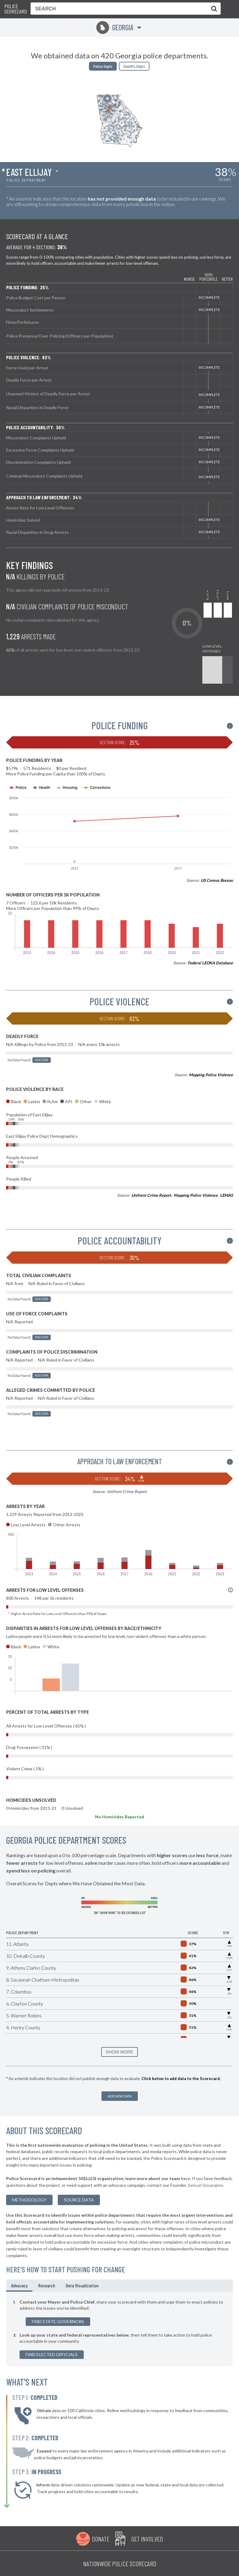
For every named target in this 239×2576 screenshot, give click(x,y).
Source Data (79, 2199)
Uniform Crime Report (151, 1195)
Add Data (41, 1060)
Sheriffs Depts (134, 66)
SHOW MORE (119, 2051)
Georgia (114, 27)
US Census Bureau (217, 880)
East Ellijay (29, 172)
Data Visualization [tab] (82, 2285)
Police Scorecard (15, 9)
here (185, 2178)
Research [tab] (46, 2285)
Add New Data (120, 2096)
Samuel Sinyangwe (205, 2185)
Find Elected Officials (52, 2354)
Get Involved (147, 2539)
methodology (29, 2199)
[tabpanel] (119, 2329)
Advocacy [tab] (19, 2285)
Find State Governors (58, 2321)
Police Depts (102, 66)
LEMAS (226, 1195)
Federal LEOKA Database (210, 962)
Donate (100, 2539)
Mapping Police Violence (211, 1074)
